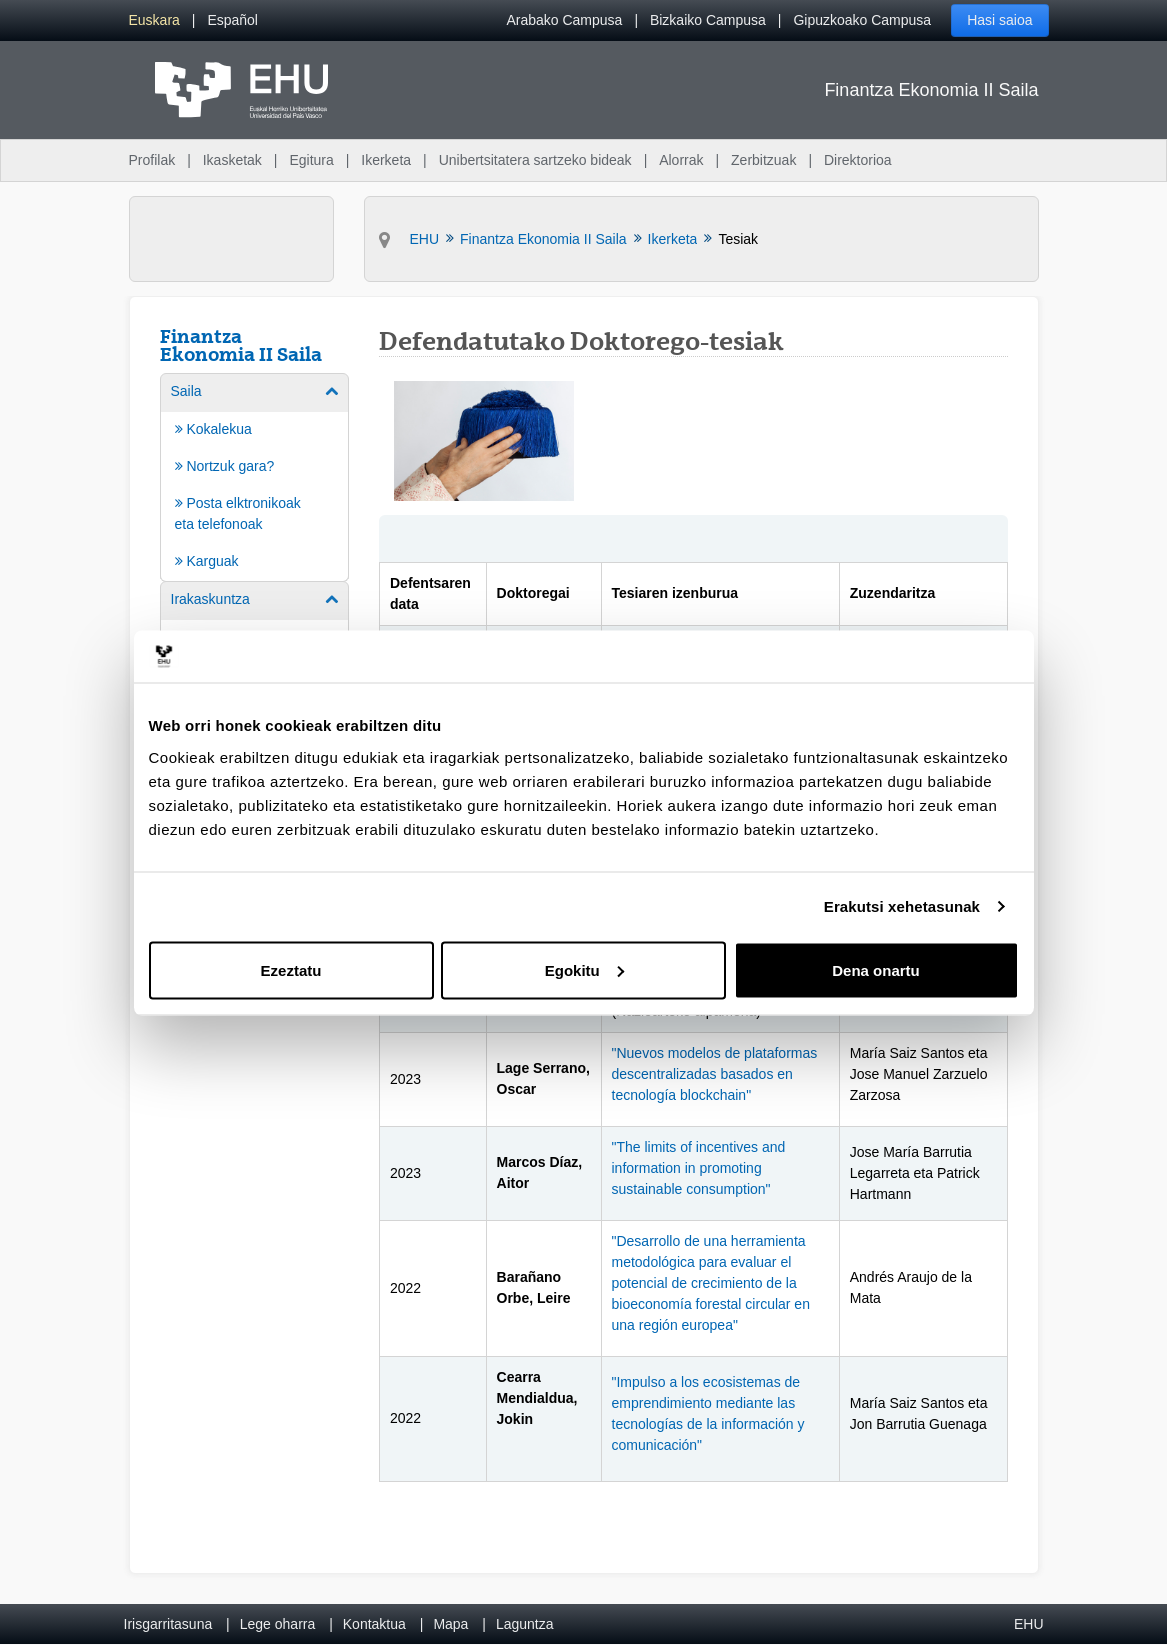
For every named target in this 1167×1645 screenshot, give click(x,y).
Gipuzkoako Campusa (862, 20)
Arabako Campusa (564, 20)
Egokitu (584, 969)
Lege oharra (278, 1624)
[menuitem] (154, 20)
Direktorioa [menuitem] (858, 160)
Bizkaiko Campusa (708, 20)
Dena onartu (876, 969)
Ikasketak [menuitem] (232, 160)
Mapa (450, 1624)
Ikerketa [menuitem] (386, 160)
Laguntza (525, 1624)
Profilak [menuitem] (152, 160)
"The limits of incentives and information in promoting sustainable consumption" (699, 1168)
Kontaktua (374, 1624)
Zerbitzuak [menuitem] (763, 160)
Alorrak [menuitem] (681, 160)
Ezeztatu (291, 969)
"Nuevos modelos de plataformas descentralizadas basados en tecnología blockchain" (715, 1074)
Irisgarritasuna (168, 1624)
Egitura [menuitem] (311, 160)
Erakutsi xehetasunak (902, 906)
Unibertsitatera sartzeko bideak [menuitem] (535, 160)
